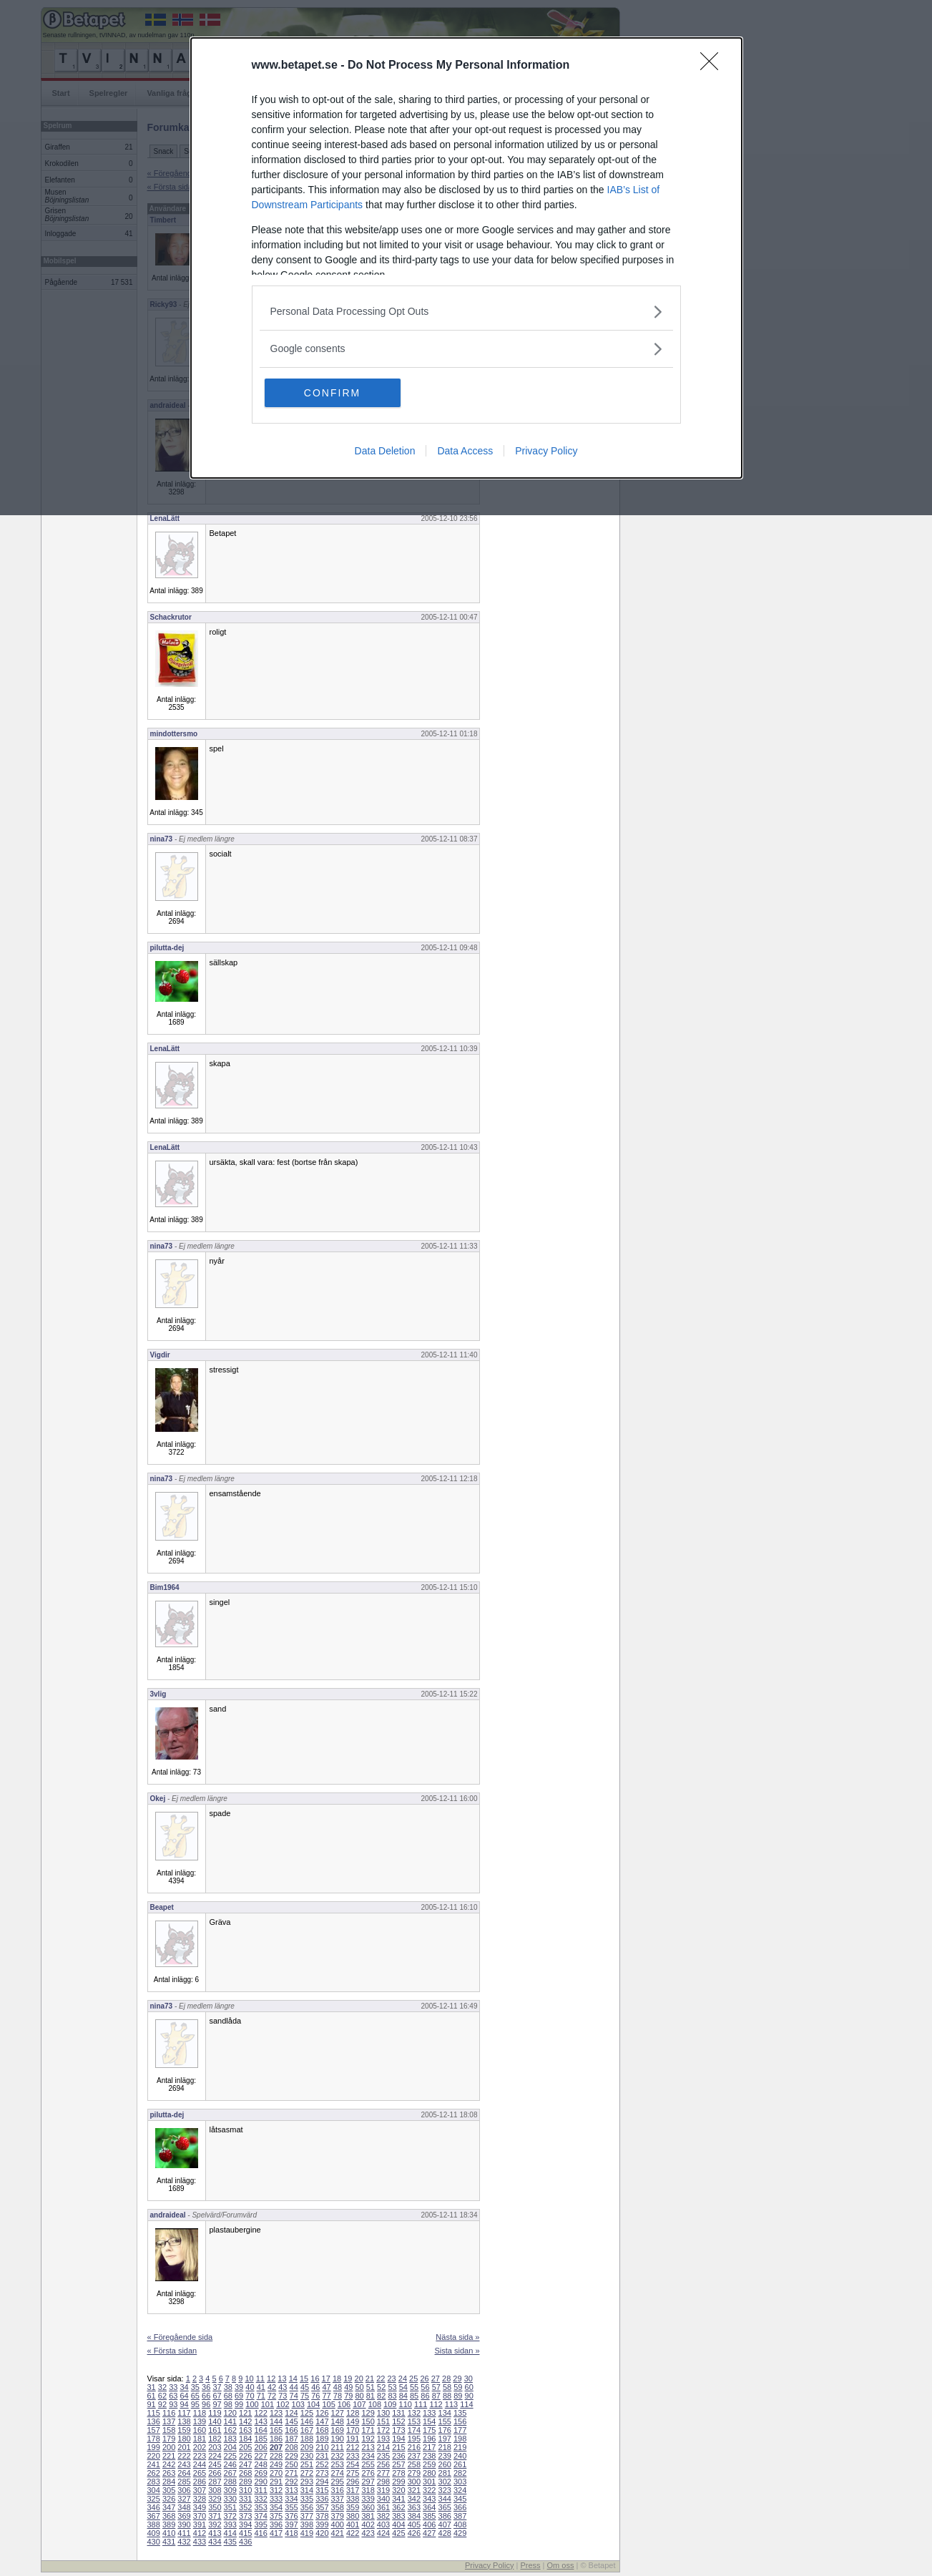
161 (214, 2430)
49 (348, 2387)
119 (214, 2413)
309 (230, 2490)
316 (337, 2490)
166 (291, 2430)
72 (272, 2395)
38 (228, 2387)
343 (429, 2498)
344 (444, 2498)
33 (173, 2387)
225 (230, 2455)
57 (436, 2387)
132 (414, 2413)
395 (260, 2524)
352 (245, 2507)
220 (153, 2455)
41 (261, 2387)
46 (315, 2387)
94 (184, 2404)
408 (459, 2524)
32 (162, 2387)
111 (420, 2404)
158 (168, 2430)
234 (367, 2455)
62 (162, 2395)
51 (370, 2387)
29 (457, 2378)
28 (446, 2378)
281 (444, 2473)
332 (260, 2498)
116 (168, 2413)
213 (367, 2447)
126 (321, 2413)
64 (184, 2395)
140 (214, 2421)
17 (326, 2378)
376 (291, 2516)
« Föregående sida (180, 2337)
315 (321, 2490)
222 (183, 2455)
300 (414, 2481)
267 (230, 2473)
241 (153, 2464)
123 (276, 2413)
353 (260, 2507)
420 (321, 2533)
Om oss (560, 2565)
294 (321, 2481)
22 (380, 2378)
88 (447, 2395)
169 (337, 2430)
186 (276, 2438)
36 (206, 2387)
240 (459, 2455)
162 (230, 2430)
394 (245, 2524)
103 (298, 2404)
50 (359, 2387)
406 (429, 2524)
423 (367, 2533)
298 (383, 2481)
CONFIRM (332, 393)
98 (228, 2404)
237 (414, 2455)
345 (459, 2498)
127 (337, 2413)
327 (183, 2498)
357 (321, 2507)
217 (429, 2447)
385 (429, 2516)
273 (321, 2473)
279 (414, 2473)
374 (260, 2516)
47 (327, 2387)
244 (199, 2464)
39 (239, 2387)
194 (398, 2438)
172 (383, 2430)
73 (282, 2395)
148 (337, 2421)
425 (398, 2533)
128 (352, 2413)
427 (429, 2533)
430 (153, 2541)
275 (352, 2473)
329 (214, 2498)
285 (183, 2481)
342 (414, 2498)
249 (276, 2464)
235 (383, 2455)
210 (321, 2447)
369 (183, 2516)
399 (321, 2524)
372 (230, 2516)
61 (151, 2395)
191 (352, 2438)
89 (457, 2395)
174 (414, 2430)
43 (282, 2387)
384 (414, 2516)
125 (306, 2413)
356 (306, 2507)
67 (216, 2395)
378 (321, 2516)
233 (352, 2455)
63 (173, 2395)
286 (199, 2481)
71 (261, 2395)
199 (153, 2447)
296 (352, 2481)
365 (444, 2507)
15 (304, 2378)
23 (391, 2378)
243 (183, 2464)
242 (168, 2464)
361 (383, 2507)
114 (466, 2404)
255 (367, 2464)
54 (403, 2387)
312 (276, 2490)
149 (352, 2421)
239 (444, 2455)
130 (383, 2413)
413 (214, 2533)
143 (260, 2421)
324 (459, 2490)
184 (245, 2438)
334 (291, 2498)
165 (276, 2430)
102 (282, 2404)
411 (183, 2533)
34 (184, 2387)
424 (383, 2533)
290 (260, 2481)
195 (414, 2438)
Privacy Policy (546, 451)
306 (183, 2490)
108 (374, 2404)
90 (469, 2395)
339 (367, 2498)
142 (245, 2421)
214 (383, 2447)
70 (249, 2395)
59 (457, 2387)
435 (230, 2541)
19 (347, 2378)
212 (352, 2447)
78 (337, 2395)
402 (367, 2524)
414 (230, 2533)
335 (306, 2498)
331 (245, 2498)
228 (276, 2455)
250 (291, 2464)
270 (276, 2473)
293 (306, 2481)
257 (398, 2464)
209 (306, 2447)
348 (183, 2507)
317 (352, 2490)
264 (183, 2473)
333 (276, 2498)
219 (459, 2447)
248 (260, 2464)
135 (459, 2413)
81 (370, 2395)
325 (153, 2498)
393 (230, 2524)
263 (168, 2473)
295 (337, 2481)
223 (199, 2455)
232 (337, 2455)
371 (214, 2516)
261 (459, 2464)
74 (294, 2395)
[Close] (713, 65)
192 (367, 2438)
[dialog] (466, 258)
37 (216, 2387)
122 (260, 2413)
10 (249, 2378)
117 (183, 2413)
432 (183, 2541)
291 (276, 2481)
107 (359, 2404)
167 (306, 2430)
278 (398, 2473)
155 (444, 2421)
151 (383, 2421)
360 (367, 2507)
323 (444, 2490)
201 (183, 2447)
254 (352, 2464)
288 (230, 2481)
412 (199, 2533)
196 (429, 2438)
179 (168, 2438)
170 (352, 2430)
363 (414, 2507)
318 (367, 2490)
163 (245, 2430)
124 (291, 2413)
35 (195, 2387)
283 (153, 2481)
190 (337, 2438)
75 (304, 2395)
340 (383, 2498)
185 (260, 2438)
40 (249, 2387)
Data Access (465, 451)
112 (435, 2404)
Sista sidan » (457, 2350)
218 (444, 2447)
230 (306, 2455)
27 (435, 2378)
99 (239, 2404)
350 (214, 2507)
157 (153, 2430)
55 (414, 2387)
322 (429, 2490)
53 (392, 2387)
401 (352, 2524)
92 (162, 2404)
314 (306, 2490)
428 (444, 2533)
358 (337, 2507)
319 (383, 2490)
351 (230, 2507)
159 (183, 2430)
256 (383, 2464)
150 (367, 2421)
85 (414, 2395)
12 (271, 2378)
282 (459, 2473)
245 (214, 2464)
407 (444, 2524)
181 (199, 2438)
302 (444, 2481)
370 (199, 2516)
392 (214, 2524)
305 (168, 2490)
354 (276, 2507)
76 (315, 2395)
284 (168, 2481)
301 (429, 2481)
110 (405, 2404)
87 (436, 2395)
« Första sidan (172, 2350)
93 (173, 2404)
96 (206, 2404)
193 (383, 2438)
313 (291, 2490)
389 (168, 2524)
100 (251, 2404)
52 (381, 2387)
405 (414, 2524)
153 (414, 2421)
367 (153, 2516)
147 (321, 2421)
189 (321, 2438)
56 (425, 2387)
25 (413, 2378)
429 (459, 2533)
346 (153, 2507)
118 (199, 2413)
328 (199, 2498)
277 (383, 2473)
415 (245, 2533)
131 (398, 2413)
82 (381, 2395)
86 (425, 2395)
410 (168, 2533)
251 (306, 2464)
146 (306, 2421)
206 (260, 2447)
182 (214, 2438)
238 (429, 2455)
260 (444, 2464)
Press (530, 2565)
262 (153, 2473)
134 (444, 2413)
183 (230, 2438)
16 (314, 2378)
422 (352, 2533)
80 (359, 2395)
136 (153, 2421)
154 (429, 2421)
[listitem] (466, 311)
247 (245, 2464)
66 (206, 2395)
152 (398, 2421)
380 (352, 2516)
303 (459, 2481)
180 (183, 2438)
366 (459, 2507)
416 (260, 2533)
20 (359, 2378)
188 (306, 2438)
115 (153, 2413)
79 (348, 2395)
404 (398, 2524)
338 (352, 2498)
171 (367, 2430)
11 (260, 2378)
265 (199, 2473)
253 (337, 2464)
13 (282, 2378)
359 (352, 2507)
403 (383, 2524)
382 (383, 2516)
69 (239, 2395)
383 (398, 2516)
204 (230, 2447)
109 (389, 2404)
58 (447, 2387)
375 (276, 2516)
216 (414, 2447)
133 (429, 2413)
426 (414, 2533)
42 (272, 2387)
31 (151, 2387)
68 (228, 2395)
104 (313, 2404)
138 (183, 2421)
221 (168, 2455)
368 (168, 2516)
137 (168, 2421)
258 (414, 2464)
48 (337, 2387)
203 (214, 2447)
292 (291, 2481)
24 (402, 2378)
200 (168, 2447)
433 (199, 2541)
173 (398, 2430)
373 (245, 2516)
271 (291, 2473)
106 (344, 2404)
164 (260, 2430)
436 (245, 2541)
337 (337, 2498)
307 (199, 2490)
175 (429, 2430)
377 (306, 2516)
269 (260, 2473)
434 (214, 2541)
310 (245, 2490)
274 (337, 2473)
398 (306, 2524)
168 (321, 2430)
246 (230, 2464)
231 (321, 2455)
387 (459, 2516)
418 (291, 2533)
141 (230, 2421)
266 (214, 2473)
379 (337, 2516)
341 (398, 2498)
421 (337, 2533)
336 (321, 2498)
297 (367, 2481)
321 (414, 2490)
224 (214, 2455)
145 (291, 2421)
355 (291, 2507)
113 (451, 2404)
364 (429, 2507)
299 (398, 2481)
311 (260, 2490)
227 (260, 2455)
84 (403, 2395)
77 (327, 2395)
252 (321, 2464)
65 (195, 2395)
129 (367, 2413)
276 (367, 2473)
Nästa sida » (457, 2337)
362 (398, 2507)
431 (168, 2541)
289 (245, 2481)
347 (168, 2507)
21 (370, 2378)
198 (459, 2438)
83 (392, 2395)
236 (398, 2455)
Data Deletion (385, 451)
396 (276, 2524)
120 (230, 2413)
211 (337, 2447)
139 (199, 2421)
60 (469, 2387)
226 (245, 2455)
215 (398, 2447)
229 (291, 2455)
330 (230, 2498)
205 (245, 2447)
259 (429, 2464)
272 (306, 2473)
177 (459, 2430)
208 (291, 2447)
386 (444, 2516)
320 (398, 2490)
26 (424, 2378)
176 (444, 2430)
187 (291, 2438)
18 (337, 2378)
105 (328, 2404)
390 (183, 2524)
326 (168, 2498)
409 (153, 2533)
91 (151, 2404)
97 (216, 2404)
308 (214, 2490)
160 (199, 2430)
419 (306, 2533)
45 (304, 2387)
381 (367, 2516)
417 (276, 2533)
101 (267, 2404)
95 (195, 2404)
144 (276, 2421)
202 (199, 2447)
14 (293, 2378)
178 (153, 2438)
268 (245, 2473)
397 (291, 2524)
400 (337, 2524)
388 (153, 2524)
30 (468, 2378)
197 (444, 2438)
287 (214, 2481)
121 (245, 2413)
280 (429, 2473)
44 (294, 2387)
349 (199, 2507)
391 (199, 2524)
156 (459, 2421)
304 (153, 2490)
